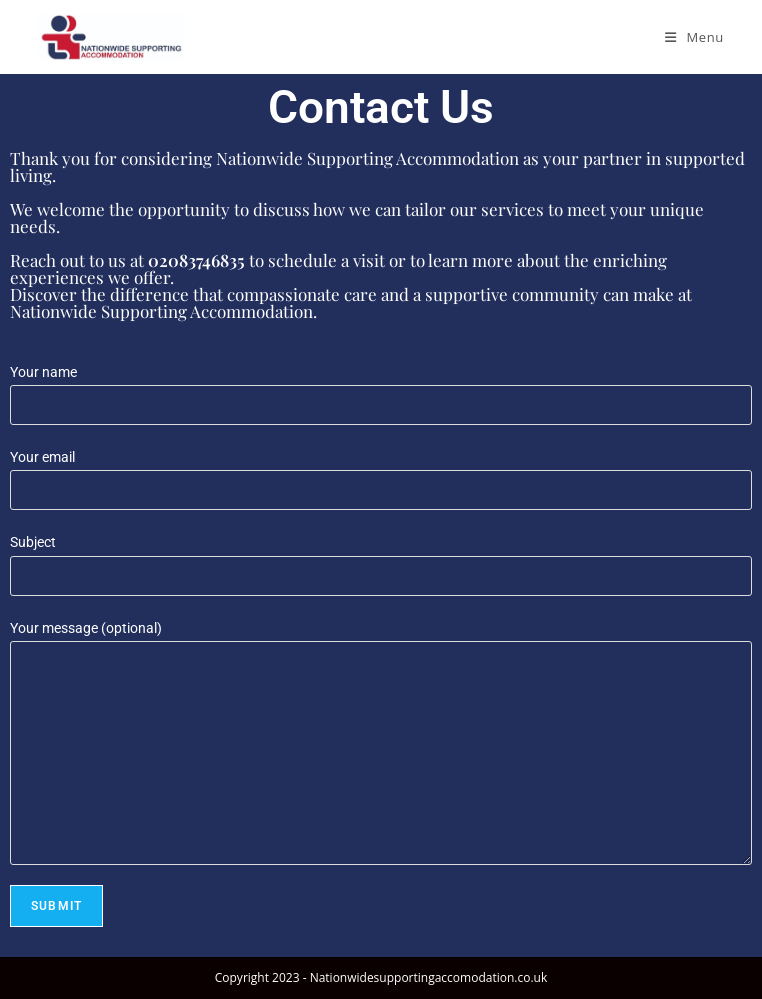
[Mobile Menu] (694, 37)
